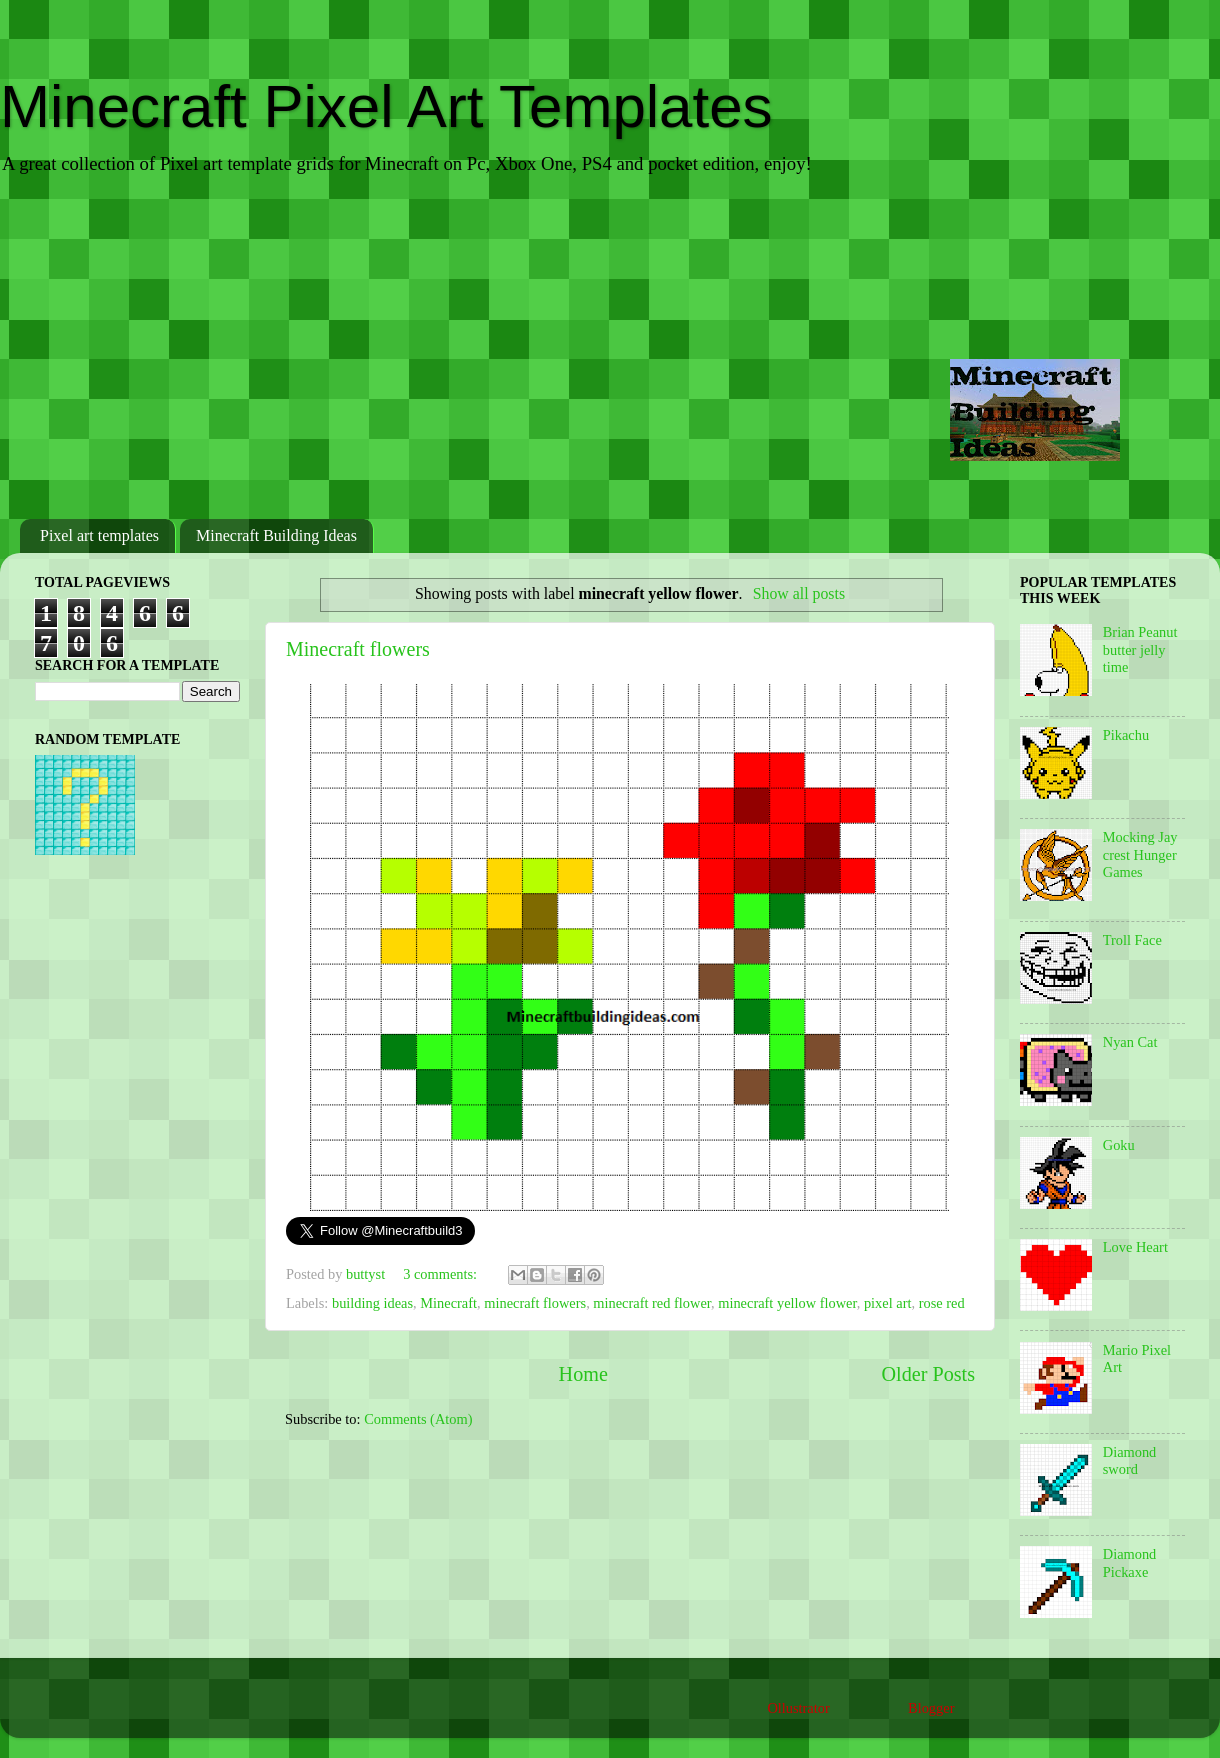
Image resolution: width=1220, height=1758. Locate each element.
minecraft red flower (652, 1303)
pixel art (888, 1303)
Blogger (931, 1708)
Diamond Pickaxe (1130, 1562)
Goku (1119, 1145)
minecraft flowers (535, 1303)
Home (583, 1374)
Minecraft (448, 1303)
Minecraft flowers (358, 649)
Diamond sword (1130, 1460)
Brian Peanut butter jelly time (1140, 649)
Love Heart (1135, 1247)
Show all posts (799, 593)
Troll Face (1132, 940)
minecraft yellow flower (787, 1303)
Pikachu (1126, 735)
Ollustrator (798, 1708)
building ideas (372, 1303)
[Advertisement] (610, 349)
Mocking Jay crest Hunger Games (1140, 854)
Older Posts (928, 1374)
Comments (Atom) (418, 1419)
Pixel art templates (99, 535)
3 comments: (442, 1274)
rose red (942, 1303)
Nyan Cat (1130, 1042)
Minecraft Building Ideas (276, 535)
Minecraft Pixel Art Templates (386, 106)
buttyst (367, 1274)
